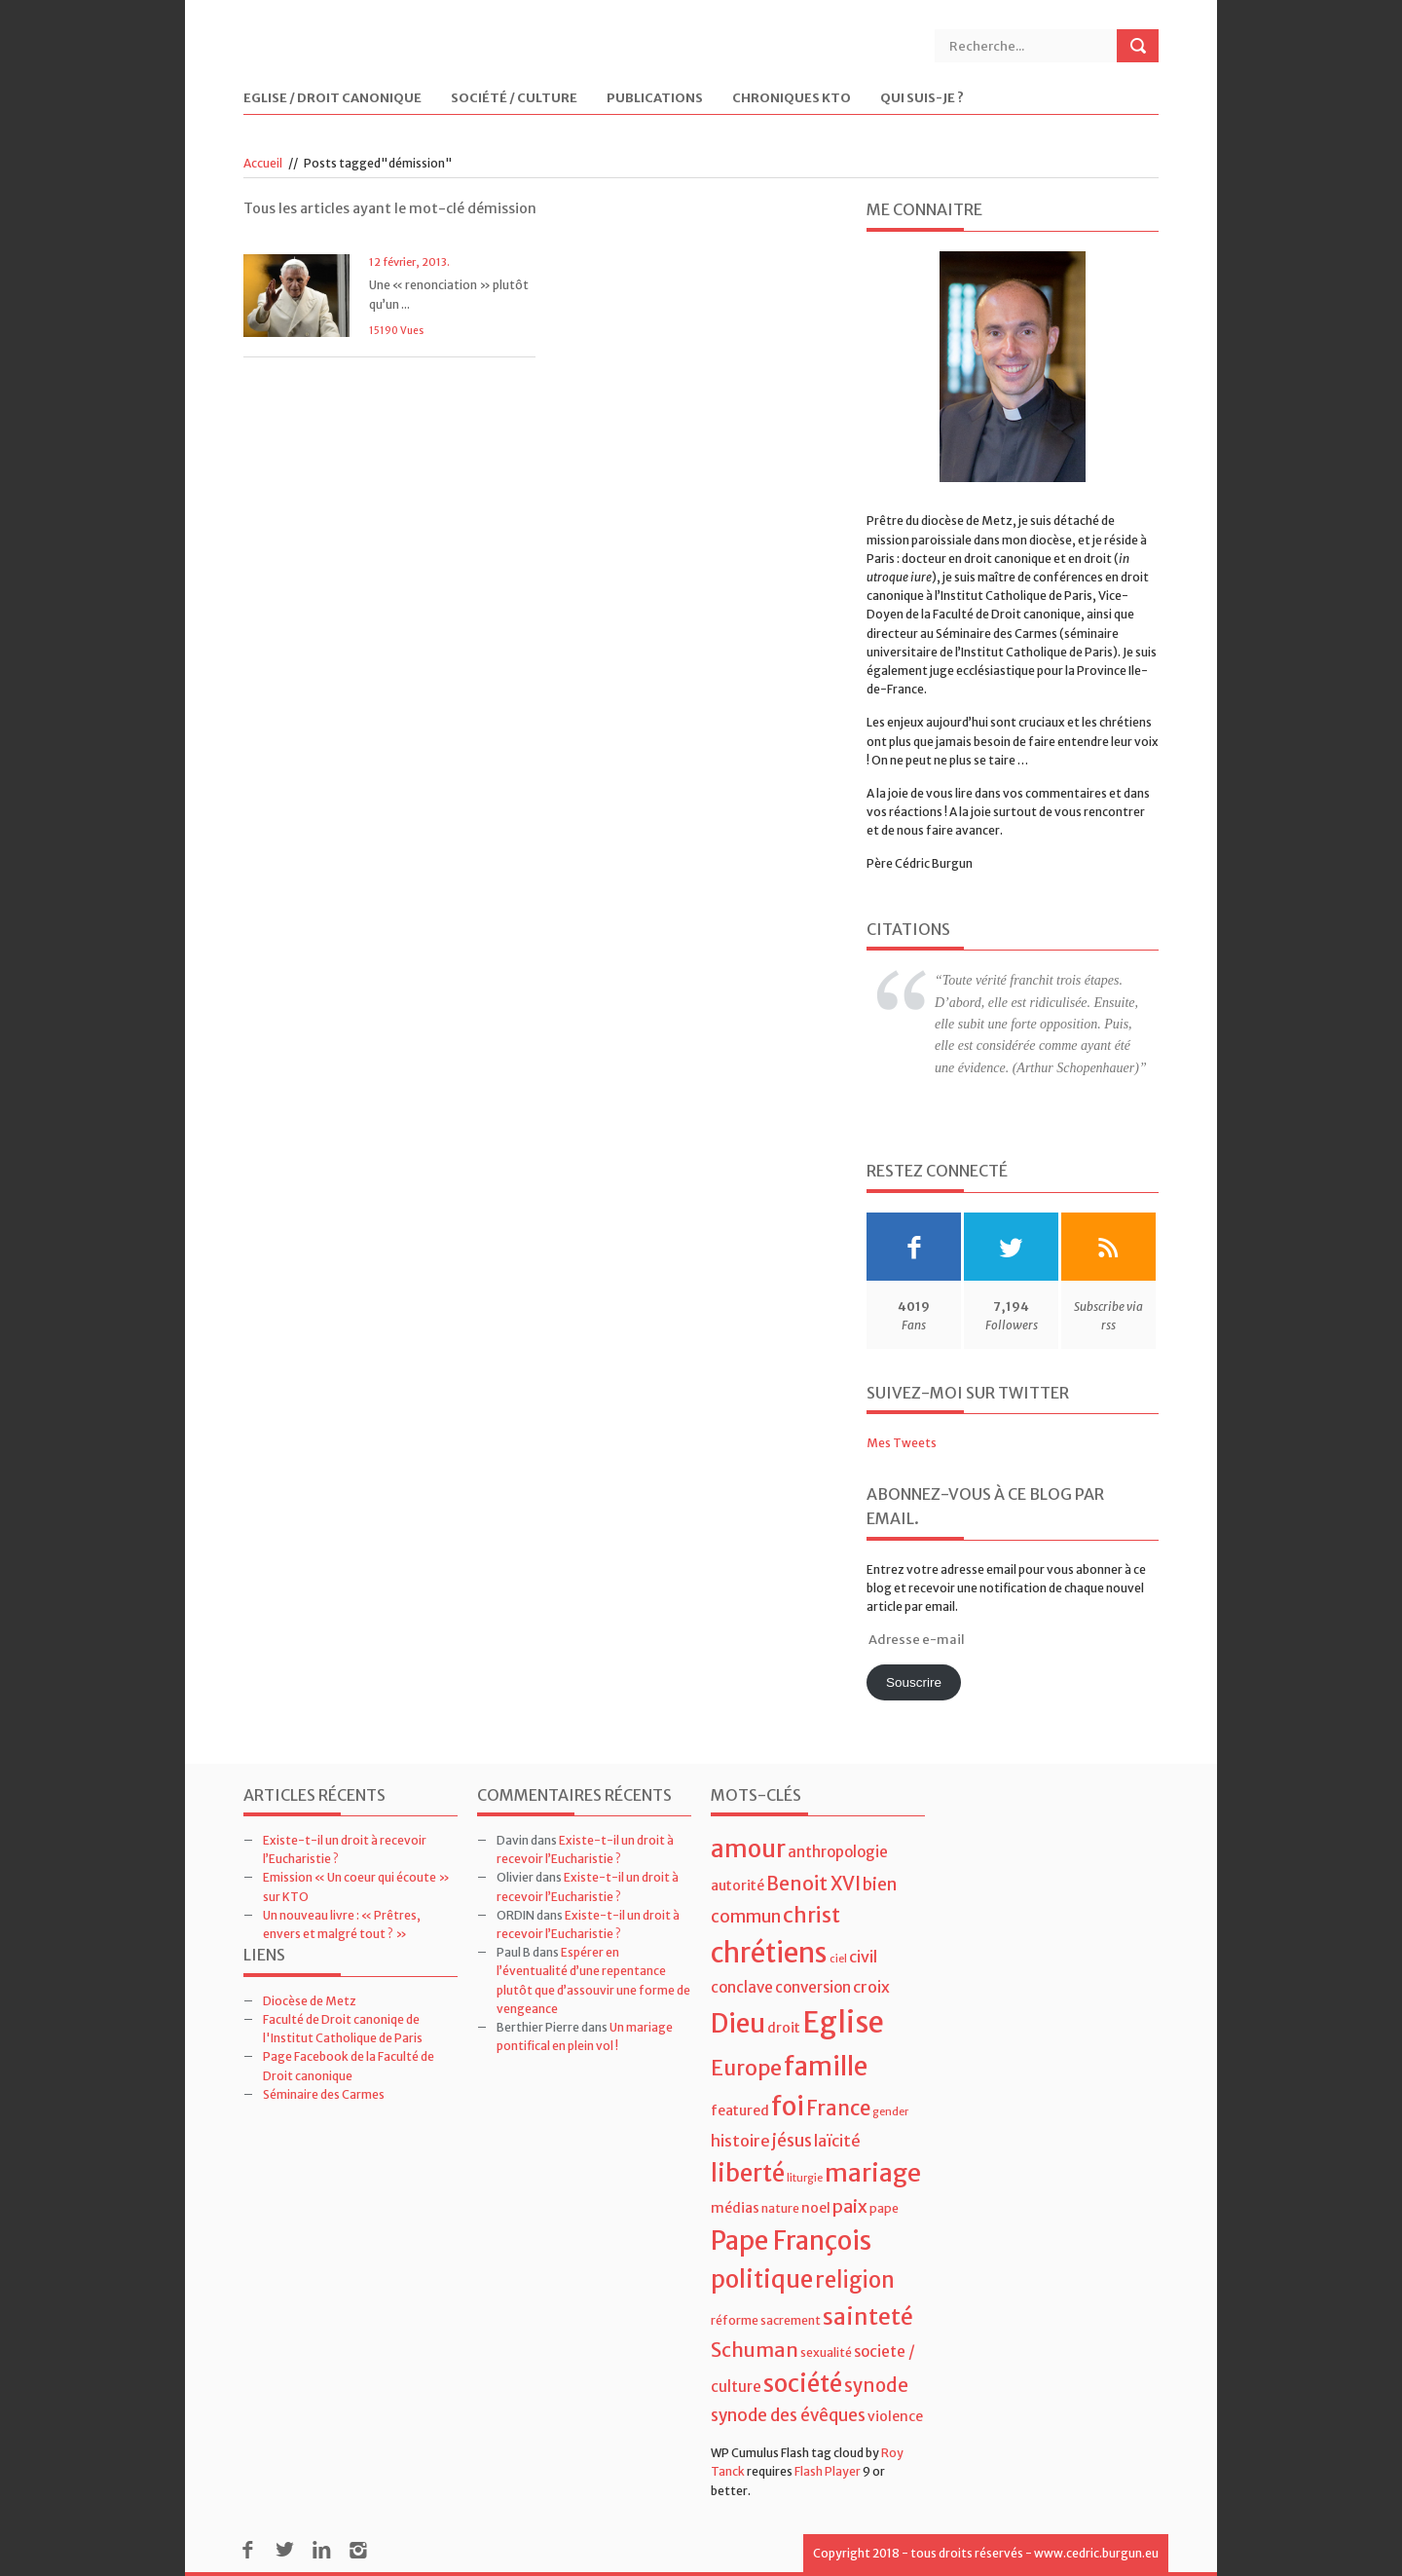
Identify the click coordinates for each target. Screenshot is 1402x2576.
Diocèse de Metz (309, 2001)
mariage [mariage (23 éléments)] (873, 2173)
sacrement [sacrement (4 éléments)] (790, 2320)
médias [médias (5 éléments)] (735, 2208)
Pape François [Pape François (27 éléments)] (791, 2240)
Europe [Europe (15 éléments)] (746, 2068)
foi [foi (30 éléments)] (787, 2106)
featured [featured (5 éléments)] (740, 2110)
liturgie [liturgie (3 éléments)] (805, 2178)
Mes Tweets (902, 1443)
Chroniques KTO (791, 99)
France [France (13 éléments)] (838, 2108)
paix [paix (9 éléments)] (849, 2206)
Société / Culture (514, 99)
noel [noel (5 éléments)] (815, 2208)
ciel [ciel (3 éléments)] (838, 1959)
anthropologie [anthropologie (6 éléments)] (838, 1852)
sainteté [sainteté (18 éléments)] (868, 2316)
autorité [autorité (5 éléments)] (737, 1885)
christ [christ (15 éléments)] (811, 1915)
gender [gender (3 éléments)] (890, 2112)
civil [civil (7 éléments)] (863, 1956)
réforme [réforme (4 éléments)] (734, 2320)
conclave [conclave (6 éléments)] (742, 1987)
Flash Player (827, 2471)
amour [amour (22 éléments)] (748, 1849)
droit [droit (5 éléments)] (783, 2027)
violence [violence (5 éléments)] (895, 2416)
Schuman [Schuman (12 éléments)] (754, 2349)
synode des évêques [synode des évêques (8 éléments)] (788, 2415)
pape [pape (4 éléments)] (884, 2208)
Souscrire (913, 1682)
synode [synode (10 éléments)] (876, 2385)
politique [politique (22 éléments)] (762, 2279)
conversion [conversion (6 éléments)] (813, 1987)
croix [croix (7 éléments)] (871, 1987)
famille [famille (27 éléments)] (825, 2066)
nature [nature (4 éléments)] (780, 2208)
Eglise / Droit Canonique (332, 99)
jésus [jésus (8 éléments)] (792, 2140)
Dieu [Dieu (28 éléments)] (738, 2023)
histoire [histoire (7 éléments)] (740, 2140)
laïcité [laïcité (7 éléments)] (837, 2140)
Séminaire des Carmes (324, 2094)
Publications (655, 99)
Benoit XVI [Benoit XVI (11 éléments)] (813, 1883)
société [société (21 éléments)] (802, 2384)
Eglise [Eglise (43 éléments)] (843, 2022)
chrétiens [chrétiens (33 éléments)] (769, 1952)
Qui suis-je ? (922, 99)
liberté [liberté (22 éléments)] (748, 2173)
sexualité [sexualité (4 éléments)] (826, 2352)
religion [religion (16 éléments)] (855, 2280)
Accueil (262, 163)
